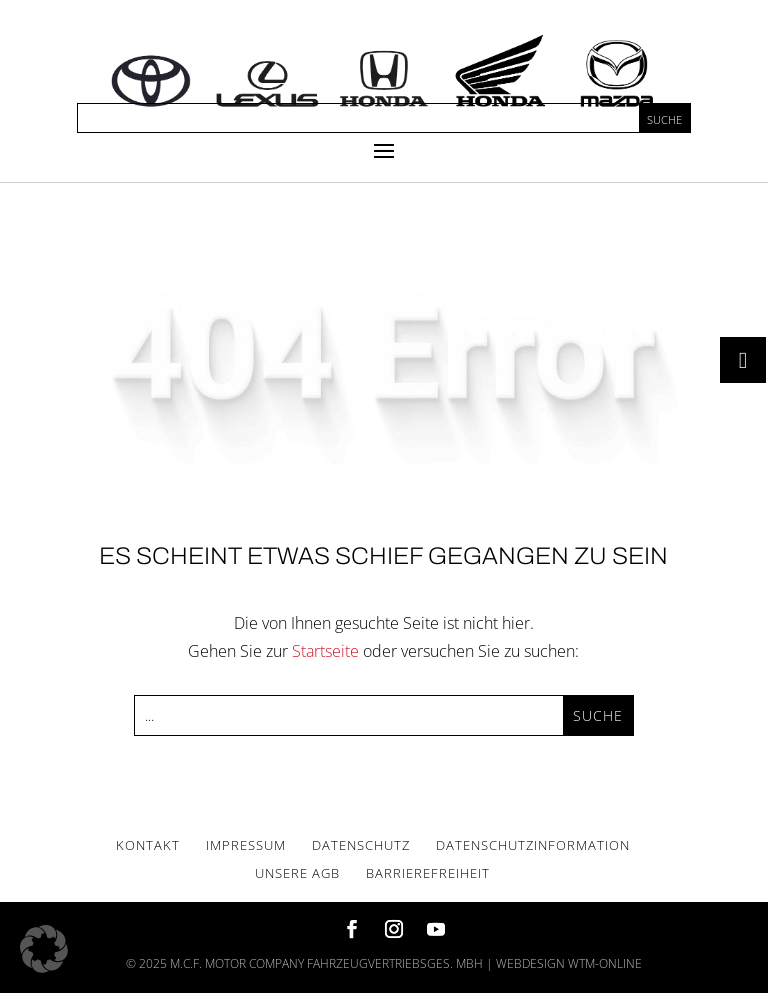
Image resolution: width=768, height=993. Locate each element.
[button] (44, 949)
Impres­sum (246, 845)
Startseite (325, 651)
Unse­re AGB (297, 873)
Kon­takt (148, 845)
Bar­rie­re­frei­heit (428, 873)
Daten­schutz (361, 845)
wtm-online (605, 963)
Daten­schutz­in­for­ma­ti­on (533, 845)
